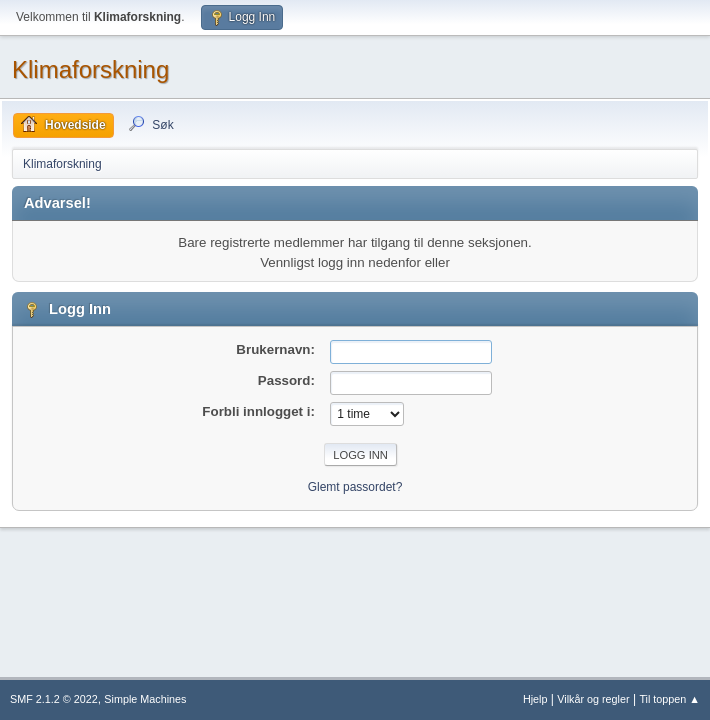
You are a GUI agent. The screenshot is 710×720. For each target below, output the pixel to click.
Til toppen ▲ (669, 699)
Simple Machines (145, 699)
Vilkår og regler (593, 699)
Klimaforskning (90, 69)
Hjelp (535, 699)
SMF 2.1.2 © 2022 (54, 699)
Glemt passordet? (355, 487)
